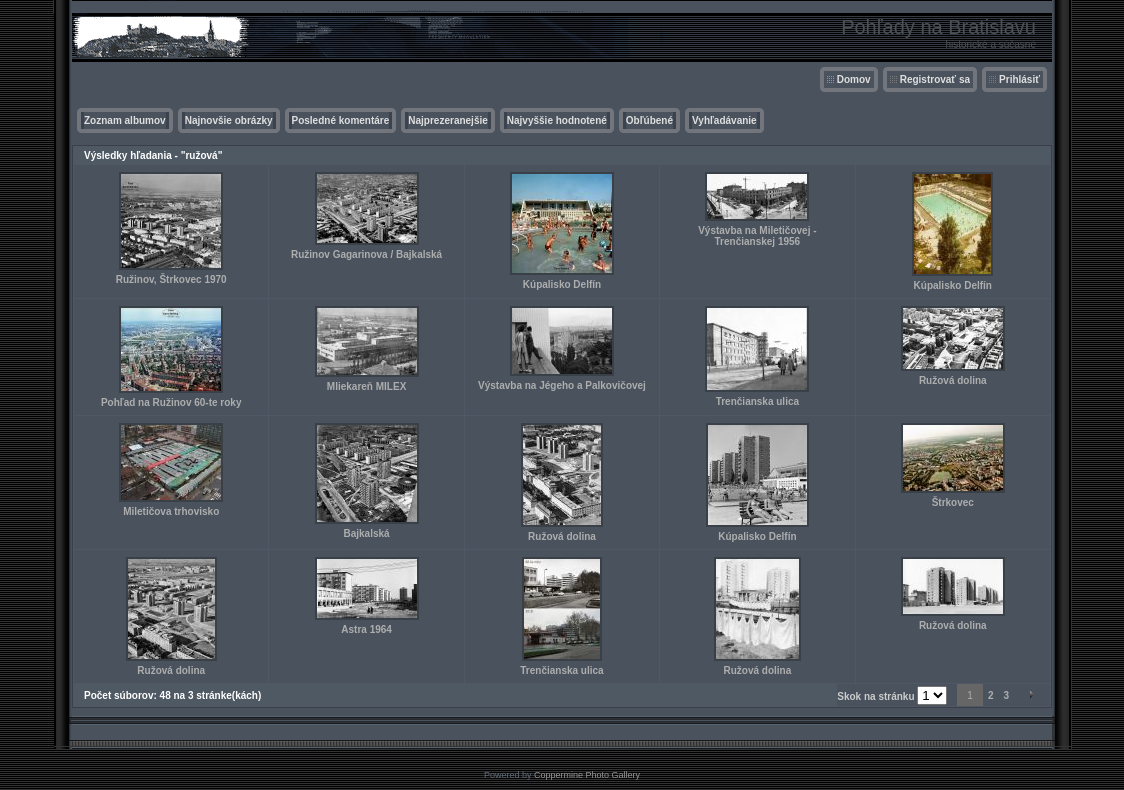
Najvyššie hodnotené (557, 120)
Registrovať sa (935, 79)
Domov (854, 79)
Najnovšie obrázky (229, 120)
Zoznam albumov (125, 120)
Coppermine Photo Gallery (587, 775)
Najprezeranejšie (448, 120)
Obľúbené (649, 120)
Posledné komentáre (341, 120)
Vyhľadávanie (724, 120)
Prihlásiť (1019, 79)
